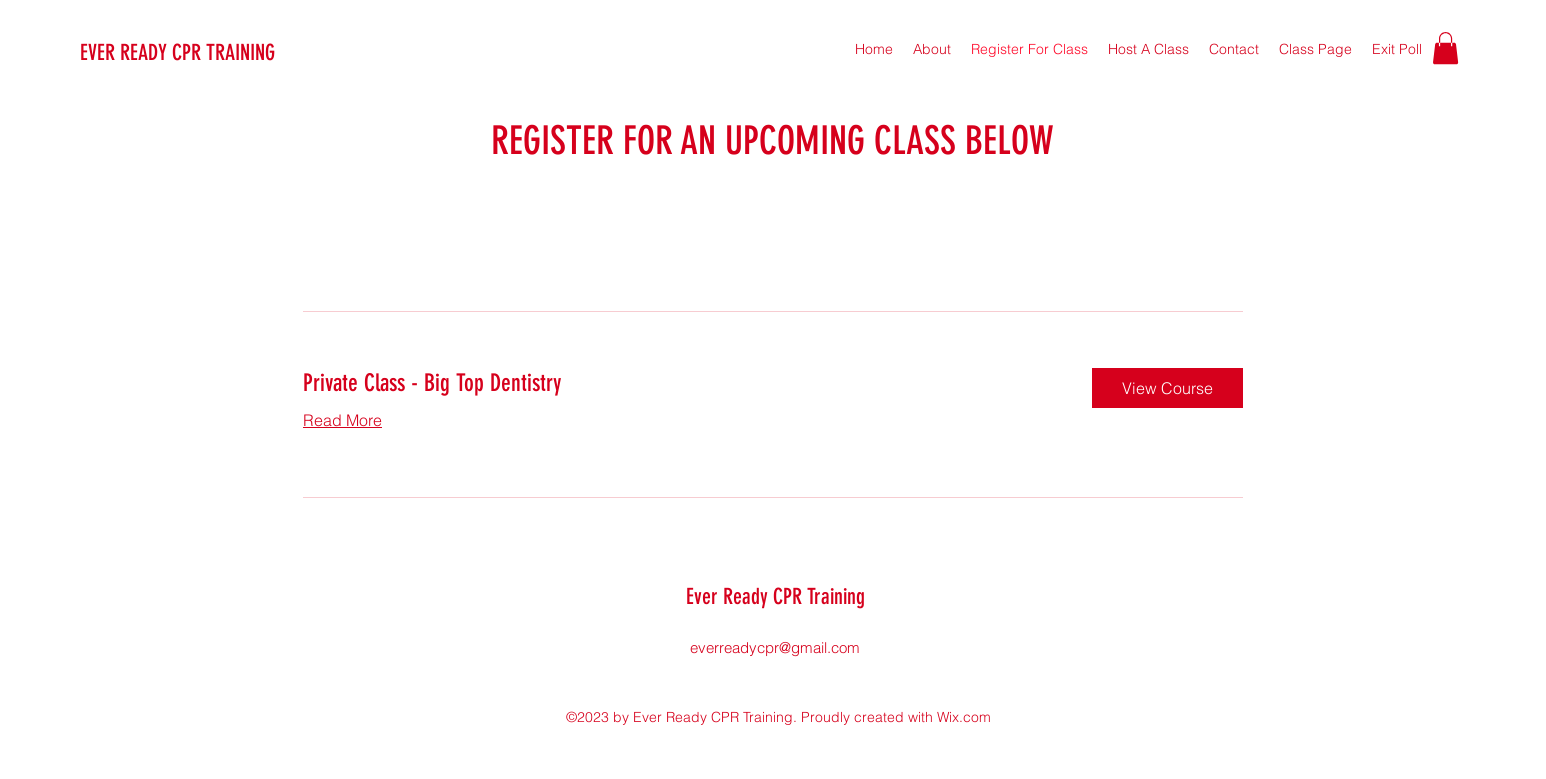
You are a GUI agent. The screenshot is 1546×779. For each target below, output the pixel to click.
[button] (1445, 48)
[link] (681, 384)
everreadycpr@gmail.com (775, 647)
